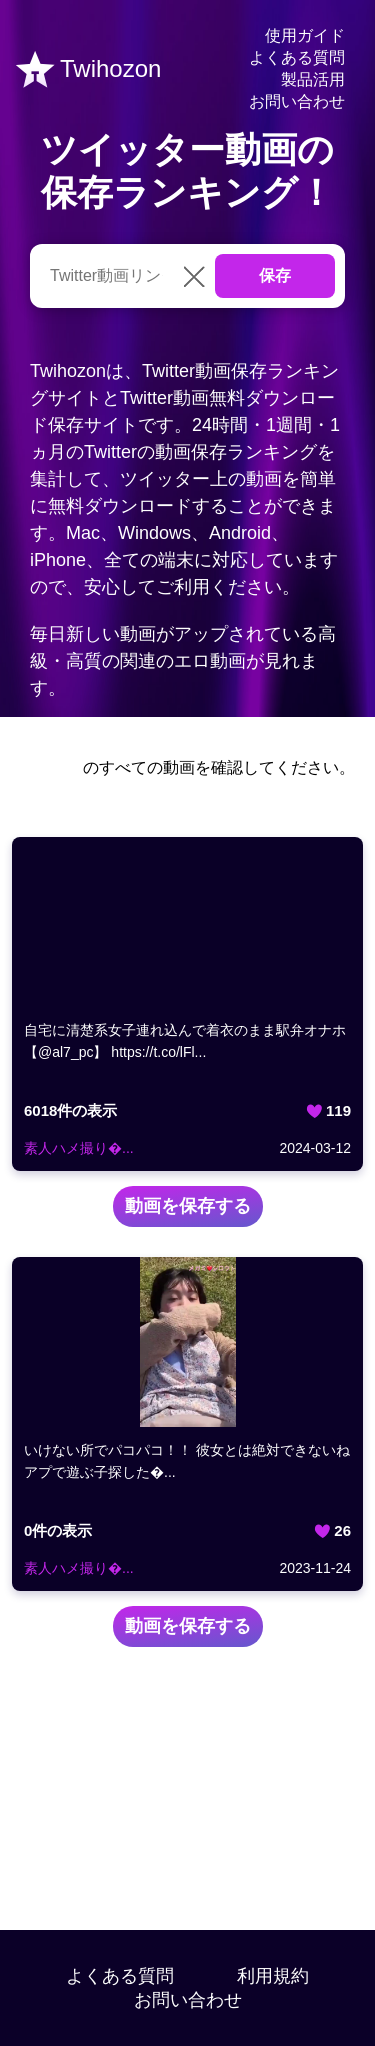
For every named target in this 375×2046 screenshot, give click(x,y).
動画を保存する (188, 1206)
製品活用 (313, 79)
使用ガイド (305, 35)
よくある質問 (297, 57)
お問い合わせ (297, 101)
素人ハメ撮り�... (79, 1148)
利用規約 (273, 1976)
